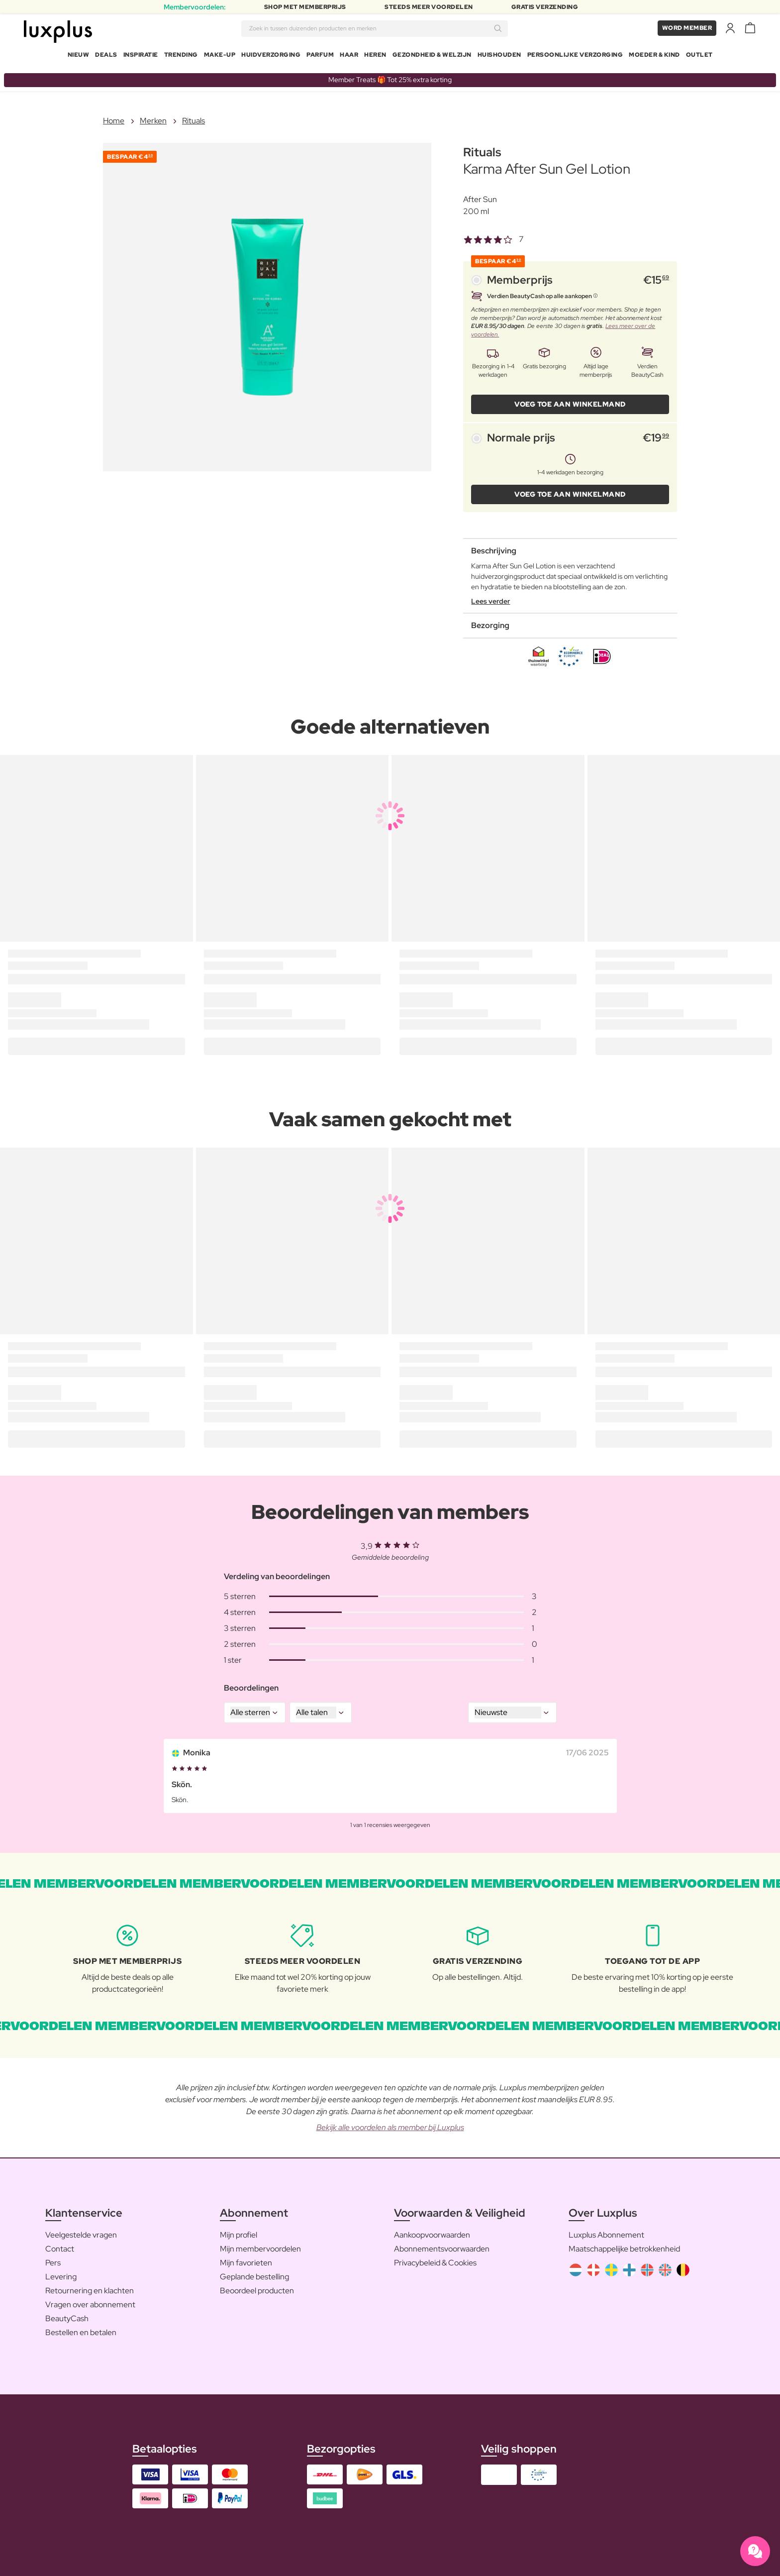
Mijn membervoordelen (260, 2245)
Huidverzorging (270, 57)
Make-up (220, 57)
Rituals (193, 116)
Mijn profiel (238, 2231)
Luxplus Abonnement (606, 2231)
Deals (106, 57)
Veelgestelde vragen (81, 2231)
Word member (687, 30)
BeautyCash (67, 2314)
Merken (153, 116)
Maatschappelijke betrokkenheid (624, 2245)
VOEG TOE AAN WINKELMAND (570, 400)
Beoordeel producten (257, 2286)
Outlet (699, 57)
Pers (53, 2259)
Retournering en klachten (89, 2286)
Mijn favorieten (246, 2259)
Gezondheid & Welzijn (432, 57)
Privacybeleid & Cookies (435, 2259)
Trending (181, 57)
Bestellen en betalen (80, 2328)
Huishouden (499, 57)
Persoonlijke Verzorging (575, 57)
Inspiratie (140, 57)
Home (113, 116)
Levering (61, 2272)
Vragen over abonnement (90, 2300)
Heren (375, 57)
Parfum (320, 57)
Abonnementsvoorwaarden (441, 2245)
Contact (59, 2245)
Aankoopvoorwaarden (432, 2231)
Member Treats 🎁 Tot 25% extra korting (390, 75)
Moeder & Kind (654, 57)
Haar (349, 57)
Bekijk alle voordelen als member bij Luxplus (390, 2123)
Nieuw (79, 57)
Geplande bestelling (254, 2272)
